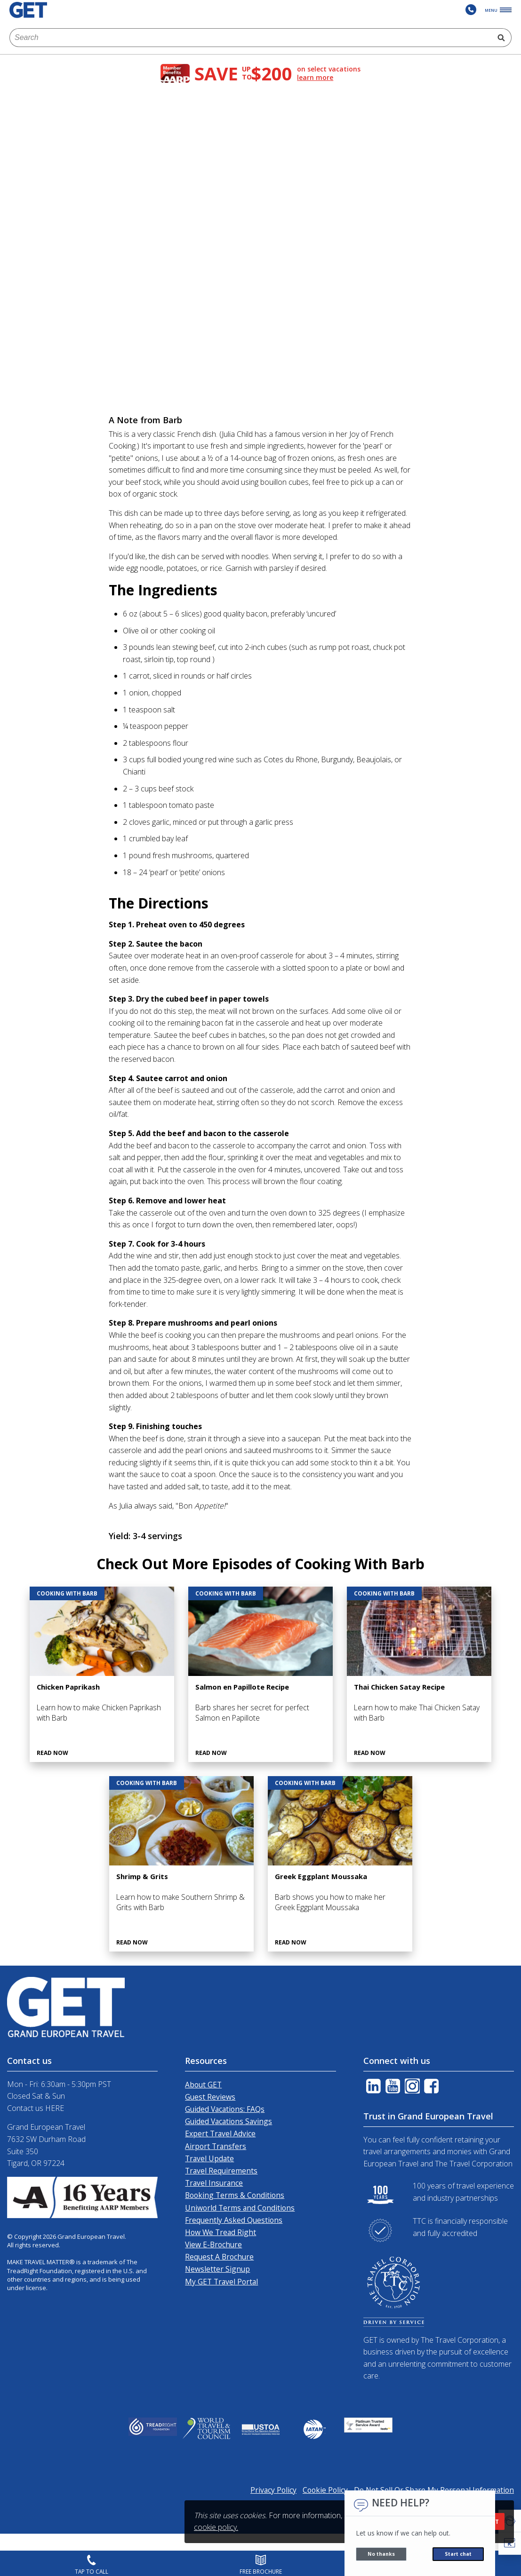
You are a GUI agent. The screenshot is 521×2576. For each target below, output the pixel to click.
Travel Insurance (214, 2183)
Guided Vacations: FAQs (225, 2109)
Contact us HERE (35, 2108)
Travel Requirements (221, 2170)
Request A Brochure (219, 2257)
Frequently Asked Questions (233, 2220)
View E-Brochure (213, 2244)
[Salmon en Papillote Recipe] (260, 1674)
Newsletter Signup (217, 2269)
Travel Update (209, 2158)
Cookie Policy (325, 2490)
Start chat (458, 2554)
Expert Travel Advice (220, 2133)
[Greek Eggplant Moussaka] (340, 1864)
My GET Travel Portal (221, 2281)
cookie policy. (216, 2527)
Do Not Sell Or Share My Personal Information (434, 2490)
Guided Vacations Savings (228, 2121)
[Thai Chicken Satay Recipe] (419, 1674)
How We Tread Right (220, 2232)
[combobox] (250, 37)
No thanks (381, 2554)
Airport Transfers (215, 2146)
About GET (203, 2084)
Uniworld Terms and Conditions (240, 2208)
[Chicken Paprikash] (102, 1674)
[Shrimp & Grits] (181, 1864)
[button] (509, 2543)
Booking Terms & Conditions (234, 2195)
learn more (315, 77)
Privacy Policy (273, 2490)
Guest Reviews (210, 2097)
